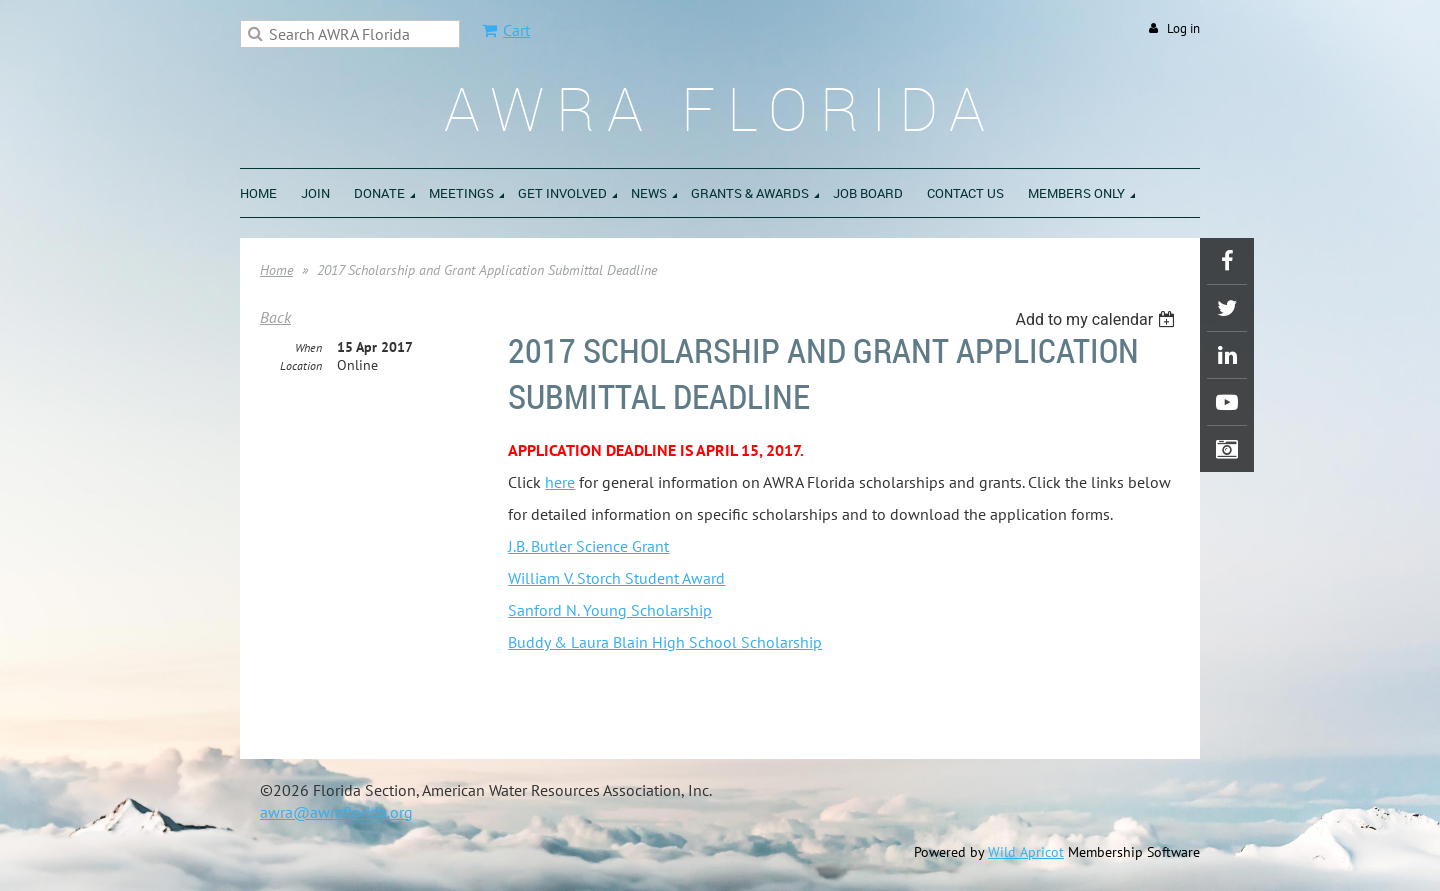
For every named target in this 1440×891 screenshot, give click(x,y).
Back (275, 317)
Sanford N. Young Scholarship (610, 610)
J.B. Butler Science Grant (588, 546)
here (560, 482)
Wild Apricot (1026, 852)
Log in (1183, 28)
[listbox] (1097, 319)
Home (276, 270)
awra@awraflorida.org (336, 812)
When (308, 347)
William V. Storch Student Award (616, 578)
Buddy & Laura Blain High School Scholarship (665, 642)
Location (301, 365)
